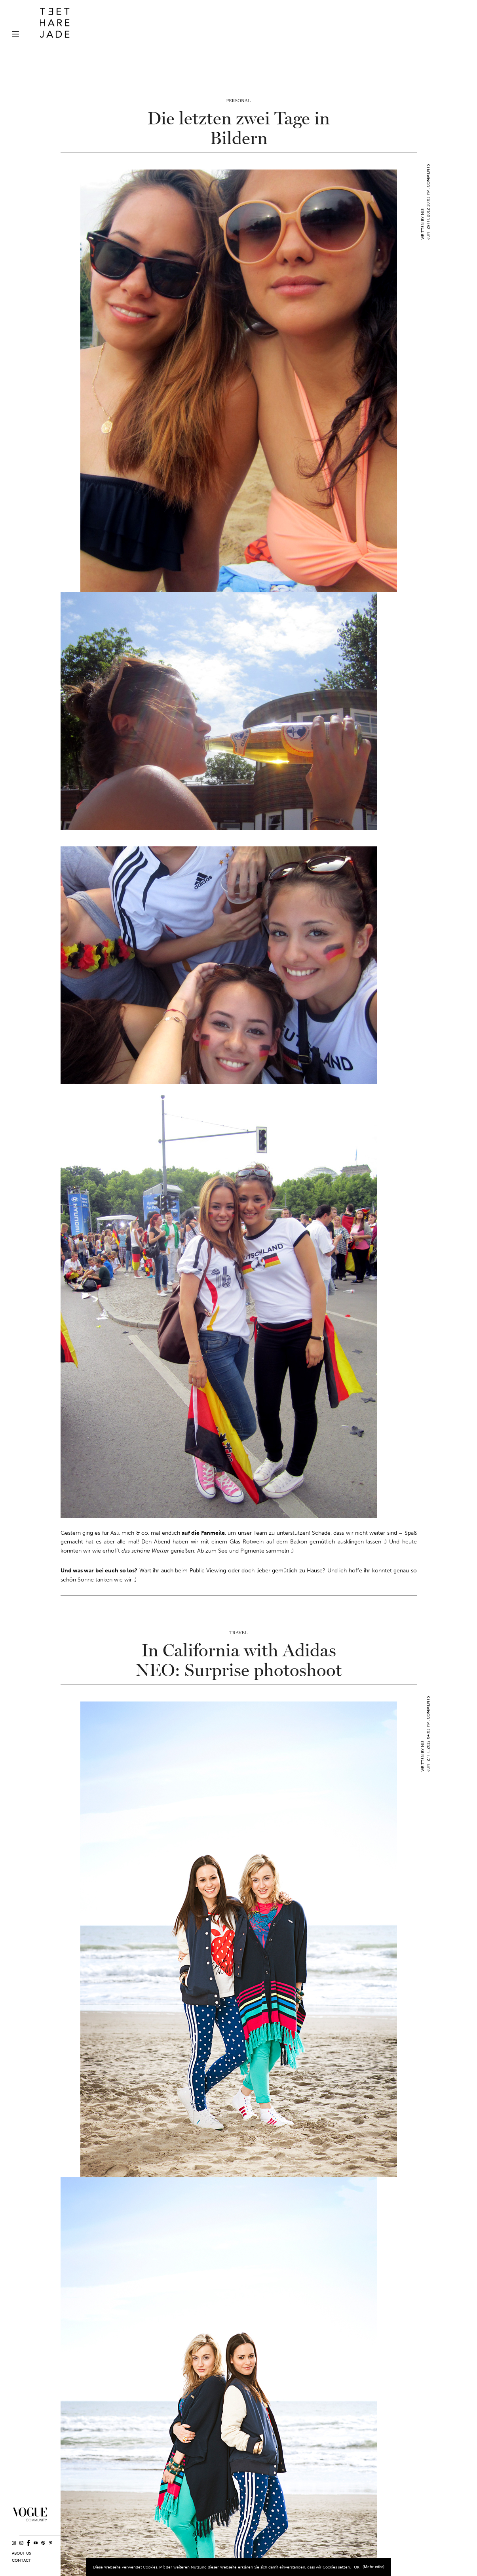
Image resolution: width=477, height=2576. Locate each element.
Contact (21, 2560)
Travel (239, 1632)
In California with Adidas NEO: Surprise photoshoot (238, 1660)
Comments (428, 175)
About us (21, 2553)
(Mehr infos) (373, 2567)
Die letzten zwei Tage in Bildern (238, 128)
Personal (238, 100)
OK (356, 2567)
